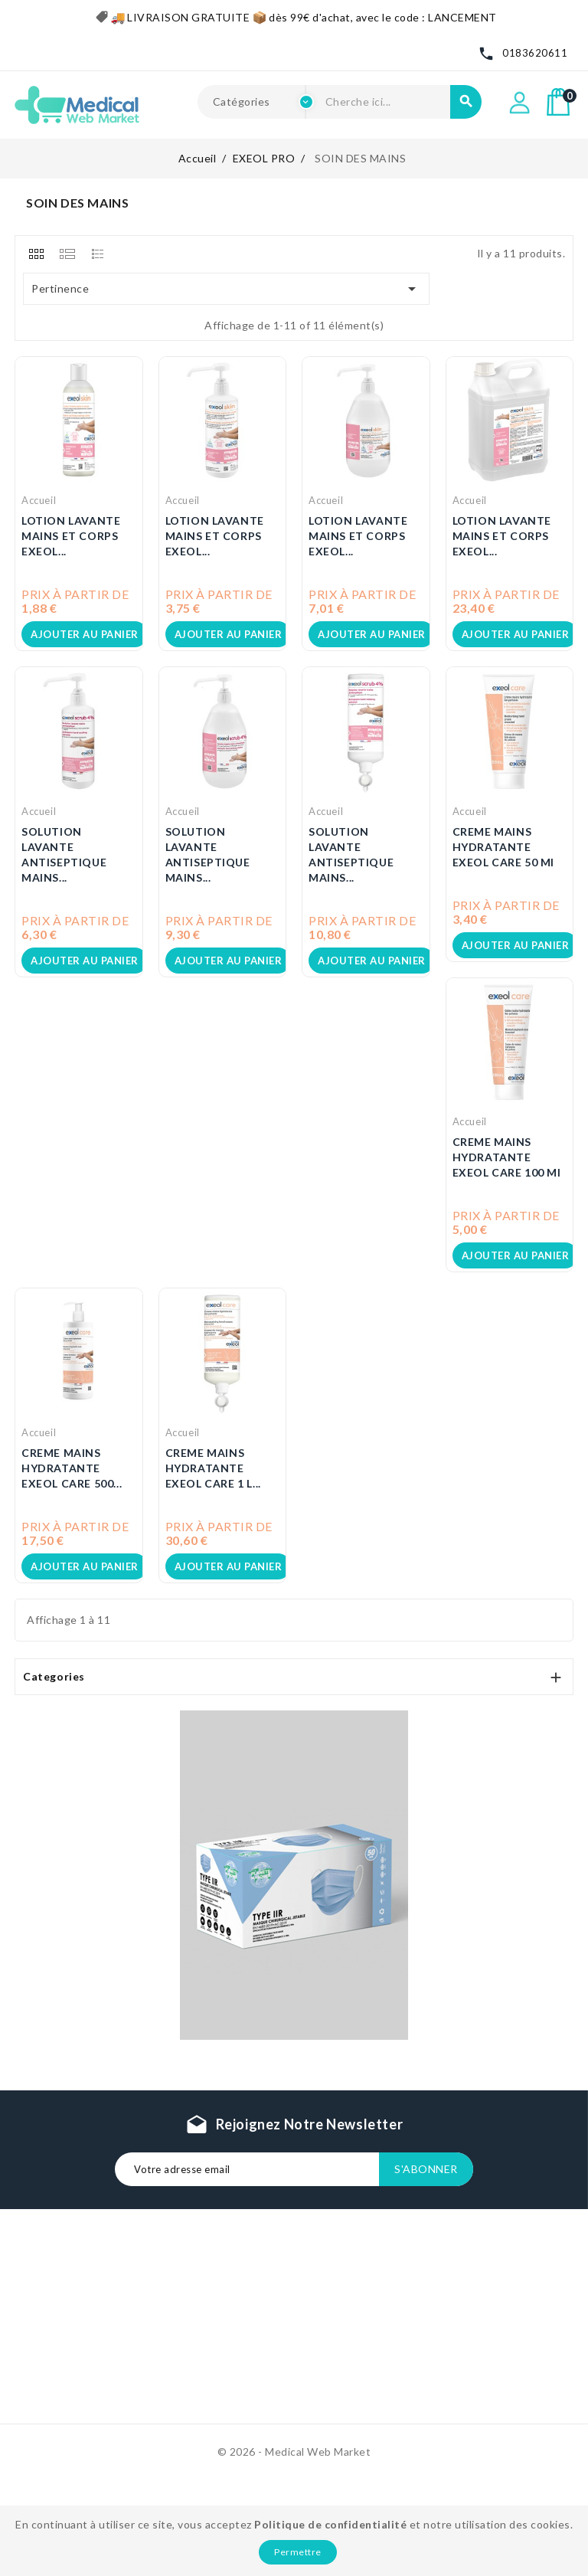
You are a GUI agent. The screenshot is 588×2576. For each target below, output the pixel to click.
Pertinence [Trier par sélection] (226, 289)
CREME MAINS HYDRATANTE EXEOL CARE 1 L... (213, 1468)
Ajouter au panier (85, 634)
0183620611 (534, 53)
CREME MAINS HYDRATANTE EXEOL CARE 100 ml (506, 1157)
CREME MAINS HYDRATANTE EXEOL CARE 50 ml (503, 847)
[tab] (36, 253)
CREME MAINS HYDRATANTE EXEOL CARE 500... (71, 1468)
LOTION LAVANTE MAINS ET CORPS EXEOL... (70, 536)
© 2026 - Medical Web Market (294, 2451)
